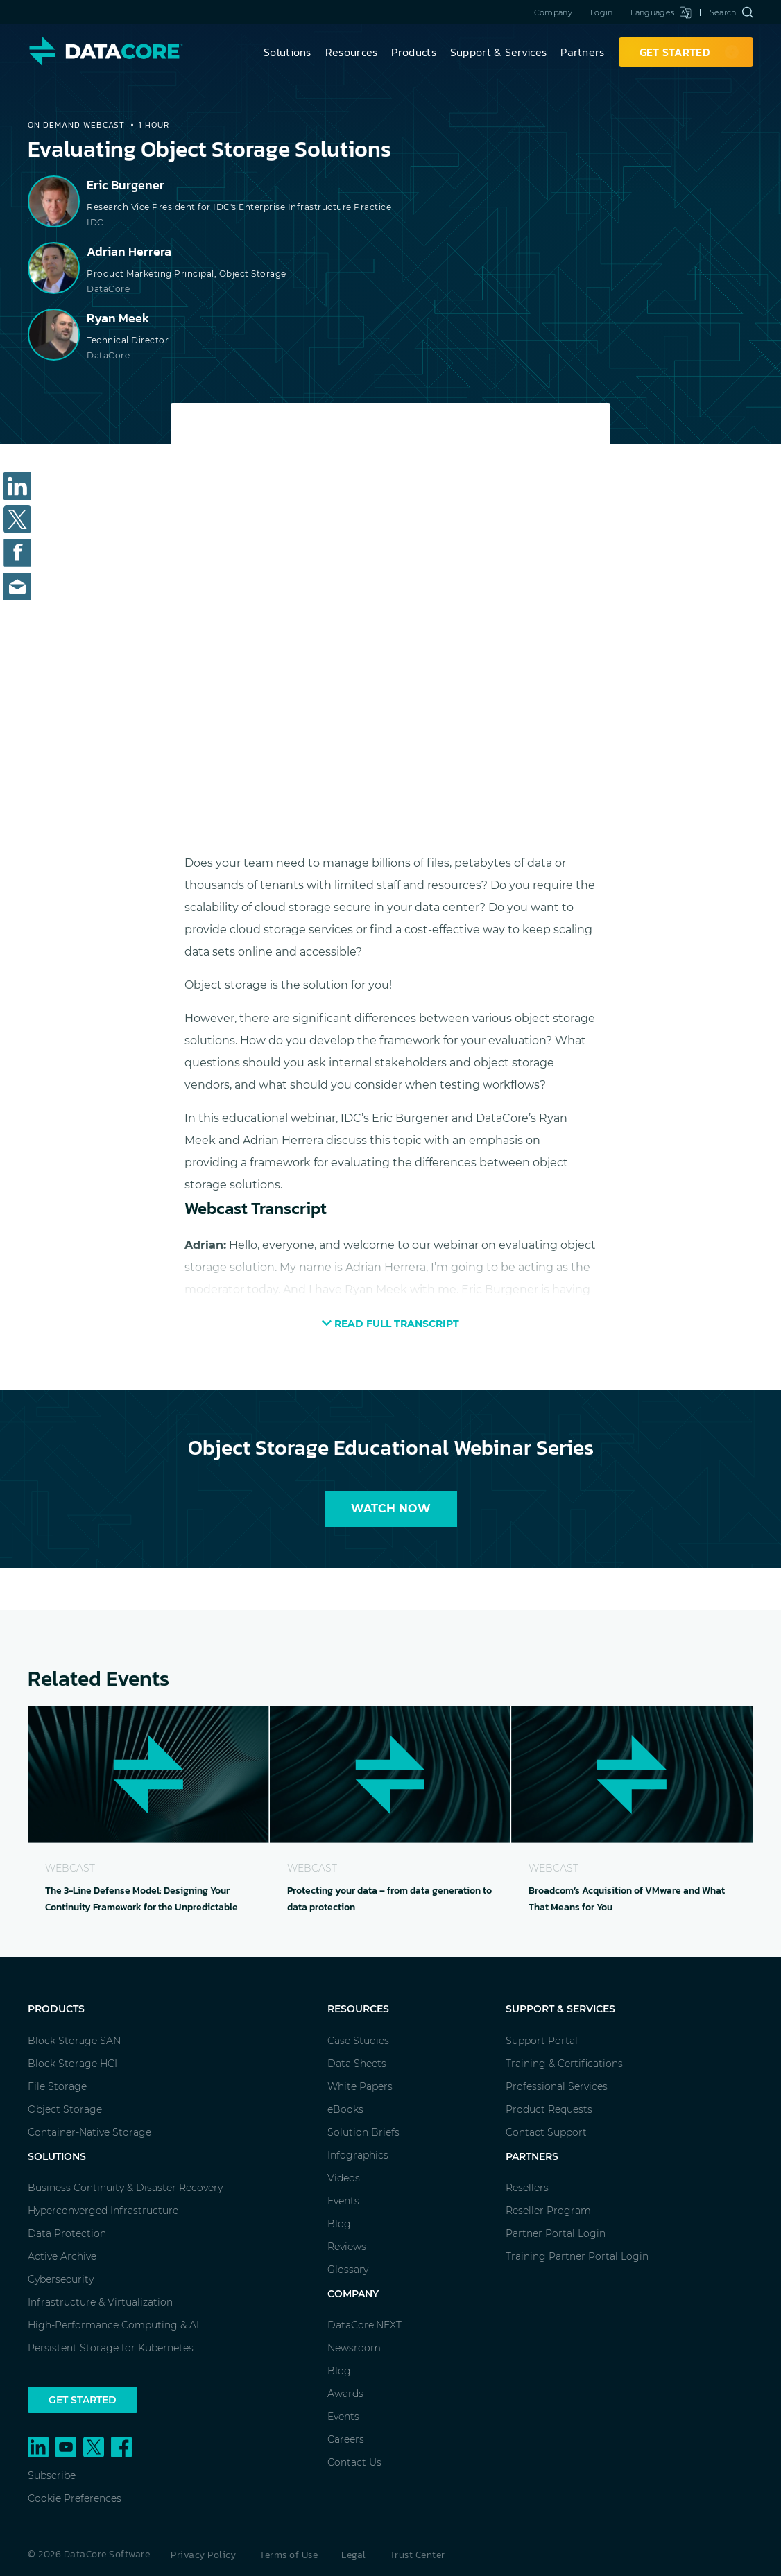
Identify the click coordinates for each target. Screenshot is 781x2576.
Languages (660, 12)
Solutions (287, 52)
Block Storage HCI (72, 2063)
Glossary (347, 2269)
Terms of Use (288, 2555)
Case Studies (358, 2040)
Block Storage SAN (74, 2040)
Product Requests (549, 2109)
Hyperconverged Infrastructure (103, 2210)
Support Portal (542, 2040)
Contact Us (354, 2462)
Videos (343, 2178)
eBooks (345, 2109)
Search (731, 12)
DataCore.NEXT (364, 2325)
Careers (345, 2439)
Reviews (346, 2246)
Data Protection (67, 2233)
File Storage (57, 2086)
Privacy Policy (203, 2555)
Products (413, 52)
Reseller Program (548, 2210)
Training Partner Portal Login (577, 2256)
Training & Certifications (564, 2063)
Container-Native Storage (89, 2132)
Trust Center (417, 2555)
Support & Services (498, 52)
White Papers (360, 2086)
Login (601, 12)
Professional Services (557, 2086)
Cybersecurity (61, 2279)
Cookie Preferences (74, 2498)
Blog (339, 2224)
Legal (353, 2555)
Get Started (83, 2400)
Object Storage (65, 2109)
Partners (582, 52)
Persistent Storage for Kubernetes (111, 2348)
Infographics (357, 2155)
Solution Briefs (363, 2132)
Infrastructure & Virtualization (100, 2302)
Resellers (527, 2187)
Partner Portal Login (556, 2233)
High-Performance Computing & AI (113, 2325)
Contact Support (546, 2132)
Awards (345, 2393)
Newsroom (354, 2348)
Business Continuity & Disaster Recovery (125, 2187)
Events (343, 2201)
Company (553, 12)
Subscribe (52, 2475)
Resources (351, 52)
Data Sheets (356, 2063)
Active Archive (62, 2256)
